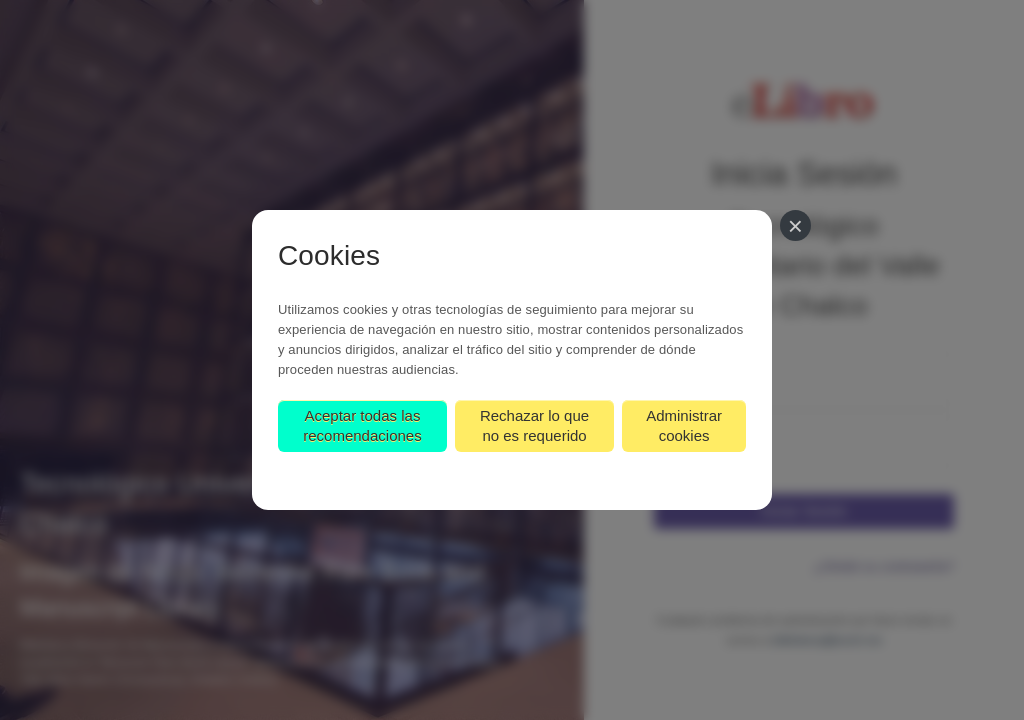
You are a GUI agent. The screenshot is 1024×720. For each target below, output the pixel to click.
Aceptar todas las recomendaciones (362, 425)
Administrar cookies (684, 425)
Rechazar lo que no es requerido (534, 425)
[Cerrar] (795, 225)
